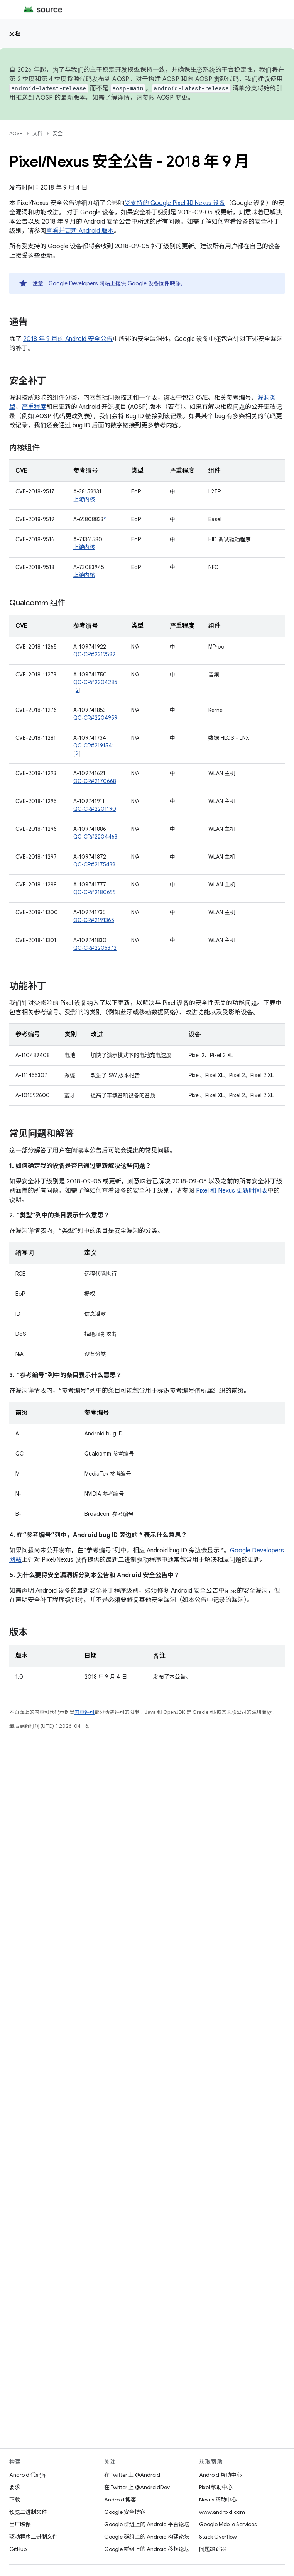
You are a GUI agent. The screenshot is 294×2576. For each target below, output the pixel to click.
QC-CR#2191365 (93, 920)
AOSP (15, 133)
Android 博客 (120, 2499)
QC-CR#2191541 (93, 745)
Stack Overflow (218, 2536)
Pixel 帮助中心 (216, 2487)
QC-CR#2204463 (95, 836)
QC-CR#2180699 (94, 892)
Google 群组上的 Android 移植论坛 (146, 2548)
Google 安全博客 (124, 2511)
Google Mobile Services (228, 2524)
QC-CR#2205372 (95, 947)
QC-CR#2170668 (94, 781)
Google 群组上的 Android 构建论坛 (146, 2536)
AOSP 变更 (172, 98)
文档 (15, 33)
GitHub (18, 2548)
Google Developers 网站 (79, 283)
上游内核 (84, 499)
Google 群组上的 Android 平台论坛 (146, 2524)
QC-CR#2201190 (94, 808)
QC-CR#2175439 (94, 864)
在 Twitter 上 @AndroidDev (137, 2487)
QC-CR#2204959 (95, 717)
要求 (14, 2487)
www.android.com (222, 2511)
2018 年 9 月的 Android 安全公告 (68, 339)
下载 (14, 2499)
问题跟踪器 (212, 2548)
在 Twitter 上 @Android (132, 2474)
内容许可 (84, 1712)
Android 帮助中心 (220, 2474)
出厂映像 (20, 2524)
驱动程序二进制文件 (33, 2536)
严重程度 (34, 407)
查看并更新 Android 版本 (80, 231)
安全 (57, 133)
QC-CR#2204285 (95, 682)
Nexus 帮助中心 (218, 2499)
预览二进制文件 (28, 2511)
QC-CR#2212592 (94, 654)
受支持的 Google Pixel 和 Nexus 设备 (174, 203)
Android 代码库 (28, 2474)
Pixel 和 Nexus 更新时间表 (231, 1191)
